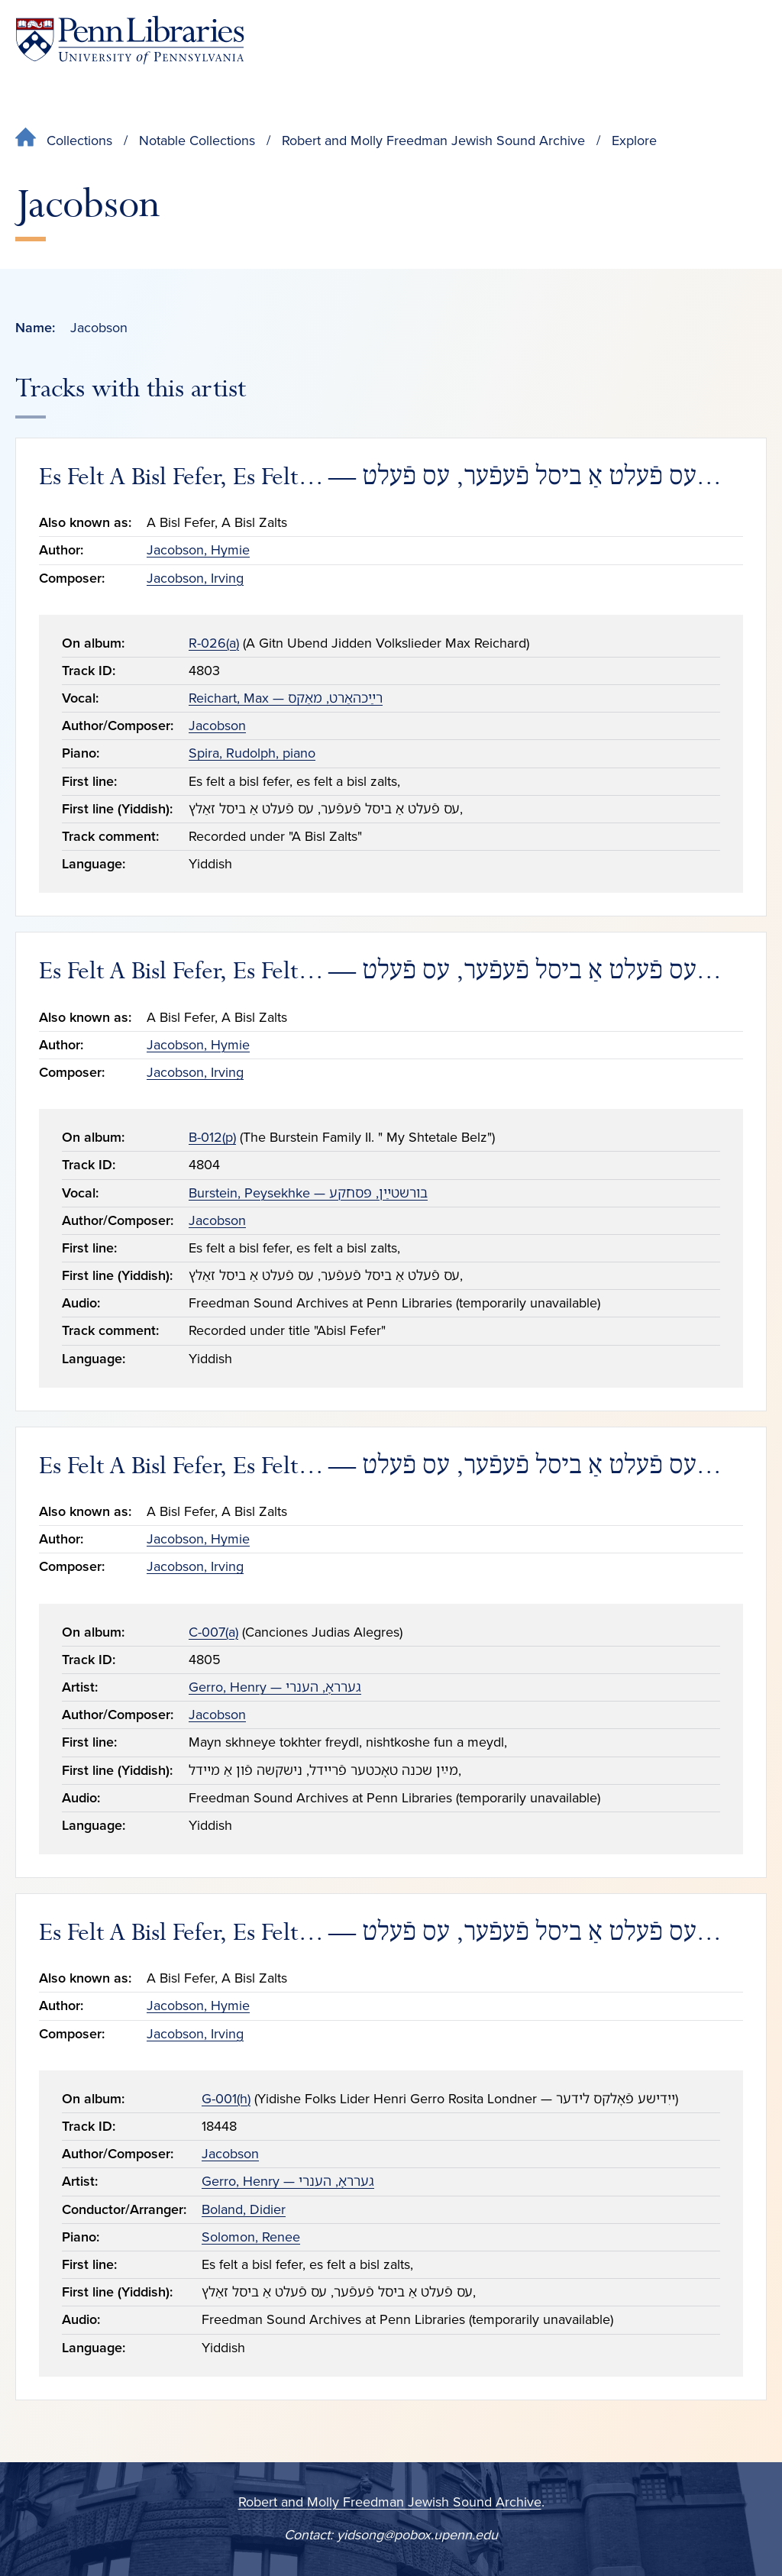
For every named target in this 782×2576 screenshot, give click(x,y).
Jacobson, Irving (195, 578)
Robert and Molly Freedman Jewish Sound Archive (433, 140)
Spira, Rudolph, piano (252, 753)
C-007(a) (213, 1632)
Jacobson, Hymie (198, 549)
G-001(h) (226, 2098)
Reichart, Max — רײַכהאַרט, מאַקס (286, 698)
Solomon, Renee (251, 2237)
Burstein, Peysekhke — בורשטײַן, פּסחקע (308, 1193)
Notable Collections (197, 140)
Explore (634, 140)
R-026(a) (214, 643)
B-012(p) (212, 1137)
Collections (79, 140)
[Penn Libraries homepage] (129, 40)
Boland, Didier (244, 2209)
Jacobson (217, 725)
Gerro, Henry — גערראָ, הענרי (275, 1687)
